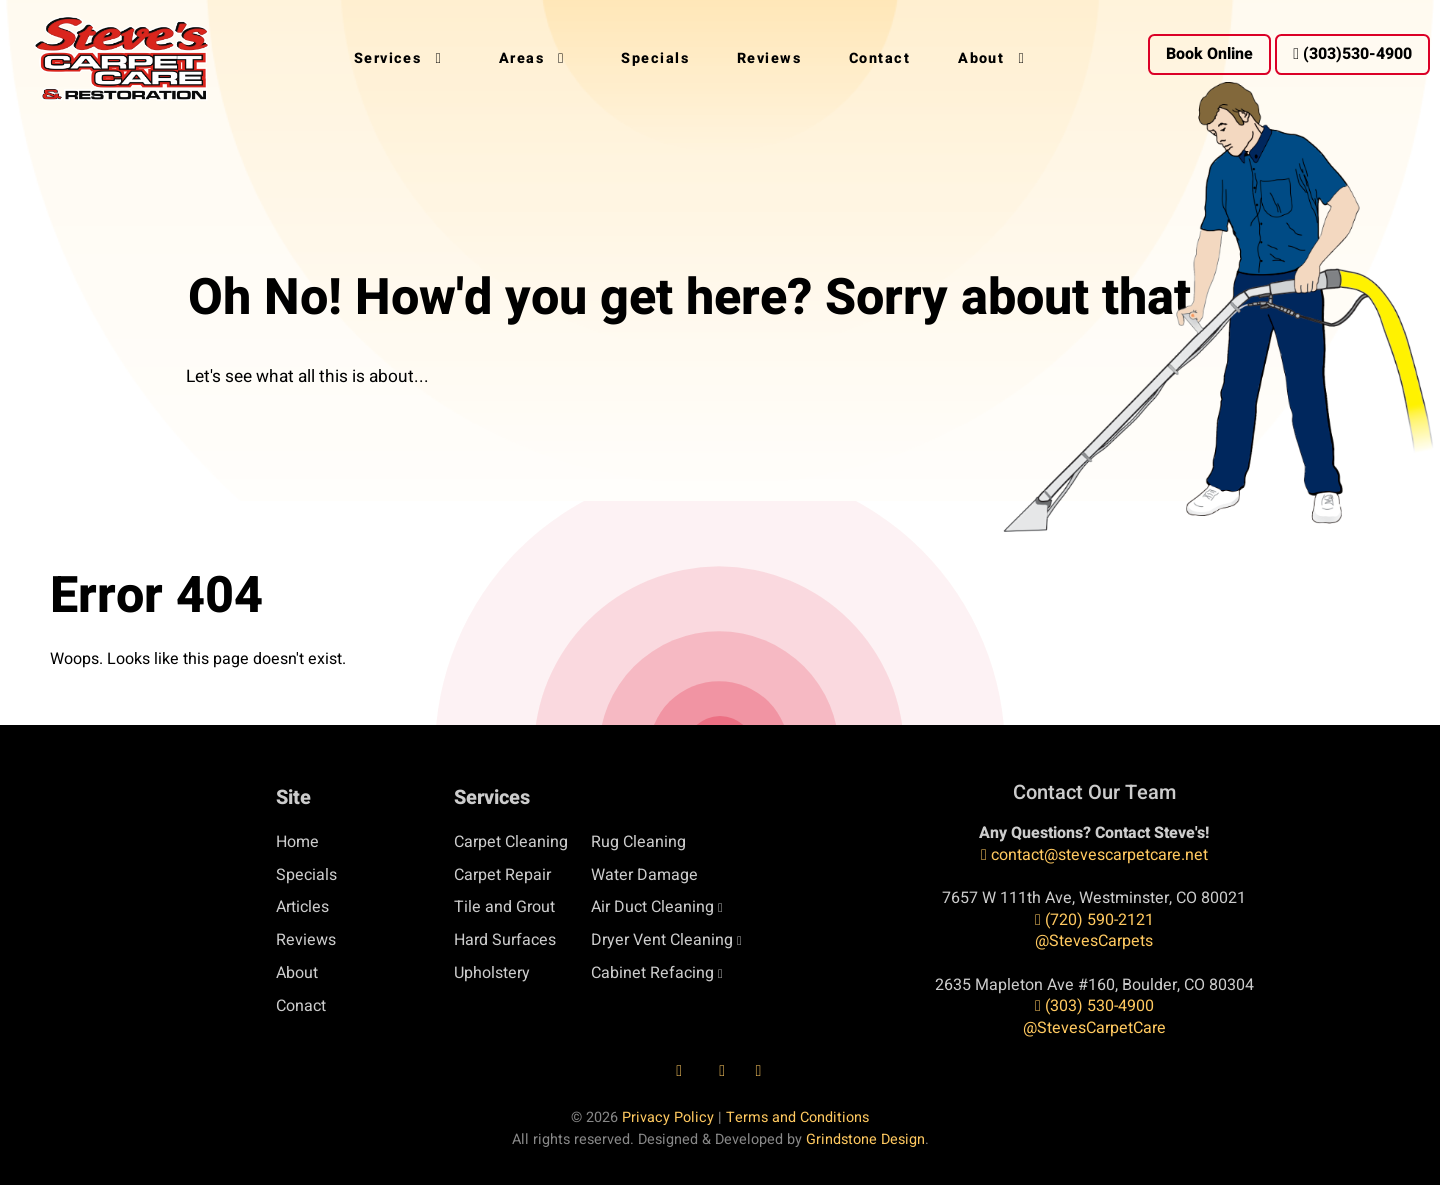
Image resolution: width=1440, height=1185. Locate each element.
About (297, 973)
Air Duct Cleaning (652, 907)
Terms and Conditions (797, 1117)
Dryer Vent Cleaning (662, 940)
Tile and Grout (504, 907)
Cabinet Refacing (652, 973)
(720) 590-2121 (1094, 920)
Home (297, 842)
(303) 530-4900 (1094, 1006)
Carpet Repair (502, 875)
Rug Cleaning (638, 842)
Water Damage (644, 875)
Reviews (306, 940)
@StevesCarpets (1094, 941)
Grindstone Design (865, 1139)
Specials (306, 875)
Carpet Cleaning (511, 842)
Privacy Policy (668, 1117)
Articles (302, 907)
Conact (301, 1006)
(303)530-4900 (1352, 54)
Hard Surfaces (505, 940)
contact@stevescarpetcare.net (1094, 855)
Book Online (1209, 54)
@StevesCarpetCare (1094, 1028)
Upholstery (492, 973)
